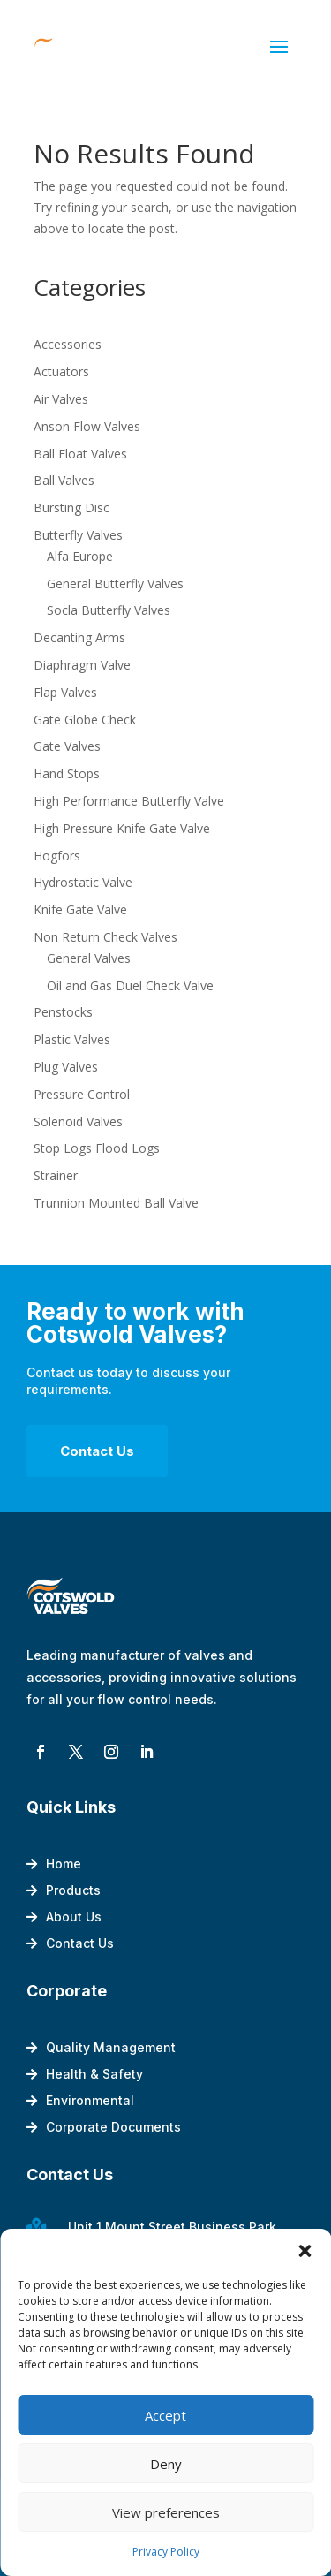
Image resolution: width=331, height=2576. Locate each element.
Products (73, 1891)
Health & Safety (94, 2074)
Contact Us (97, 1451)
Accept (165, 2415)
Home (63, 1864)
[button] (304, 2251)
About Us (74, 1917)
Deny (166, 2464)
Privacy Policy (165, 2551)
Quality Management (111, 2048)
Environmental (90, 2101)
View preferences (166, 2512)
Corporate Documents (113, 2127)
